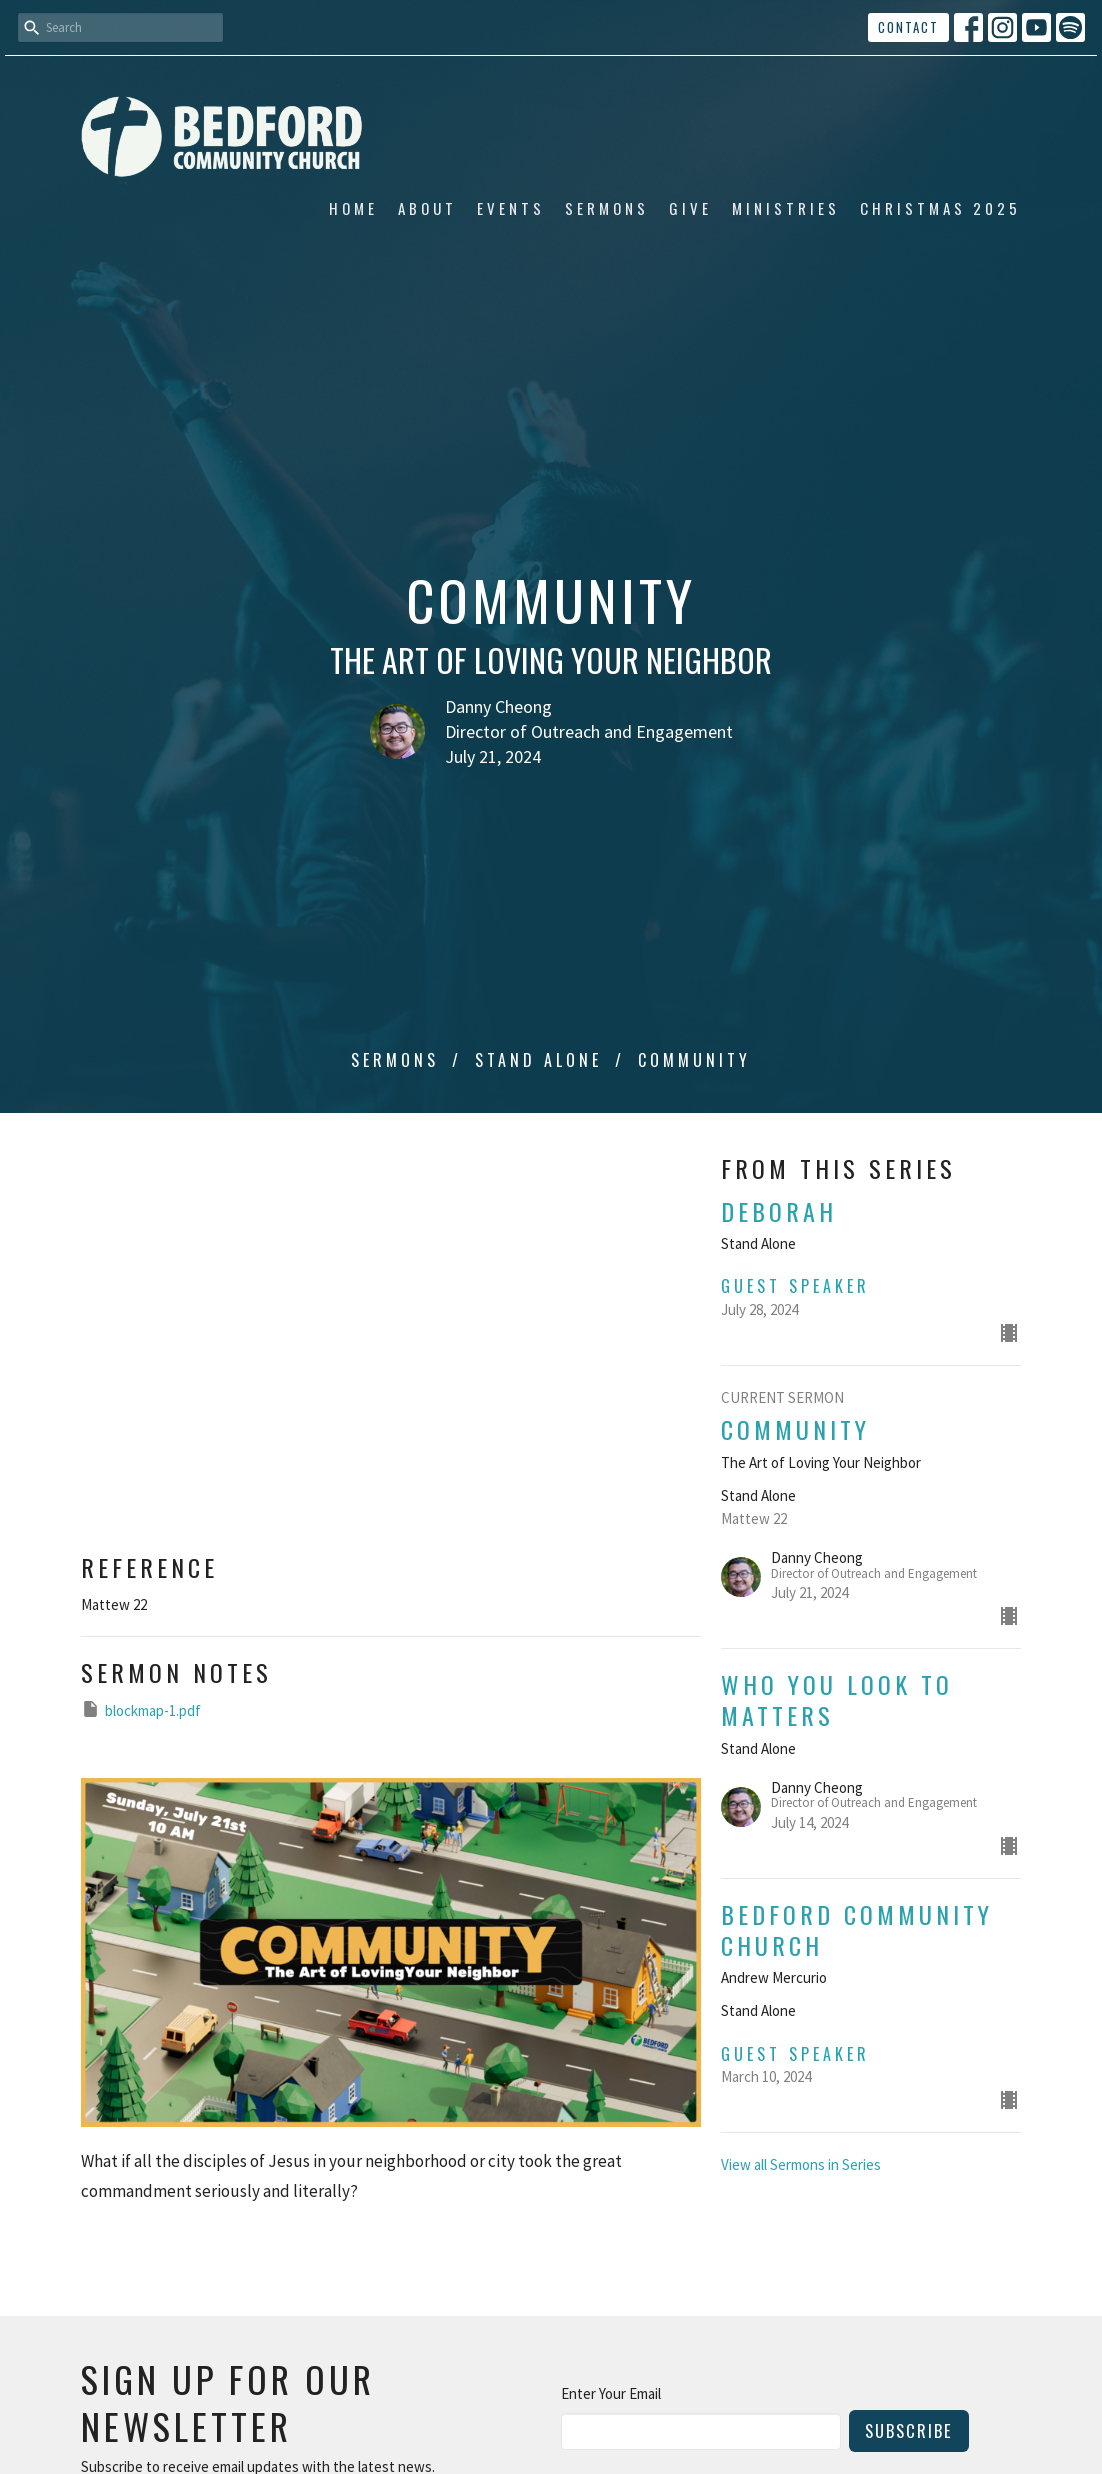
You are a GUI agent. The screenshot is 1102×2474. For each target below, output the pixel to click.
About (427, 208)
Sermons (607, 208)
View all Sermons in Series (801, 2164)
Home (353, 208)
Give (690, 208)
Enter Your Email (611, 2393)
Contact (908, 27)
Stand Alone (538, 1060)
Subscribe (909, 2430)
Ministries (786, 208)
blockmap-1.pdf (141, 1709)
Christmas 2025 (940, 208)
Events (511, 208)
